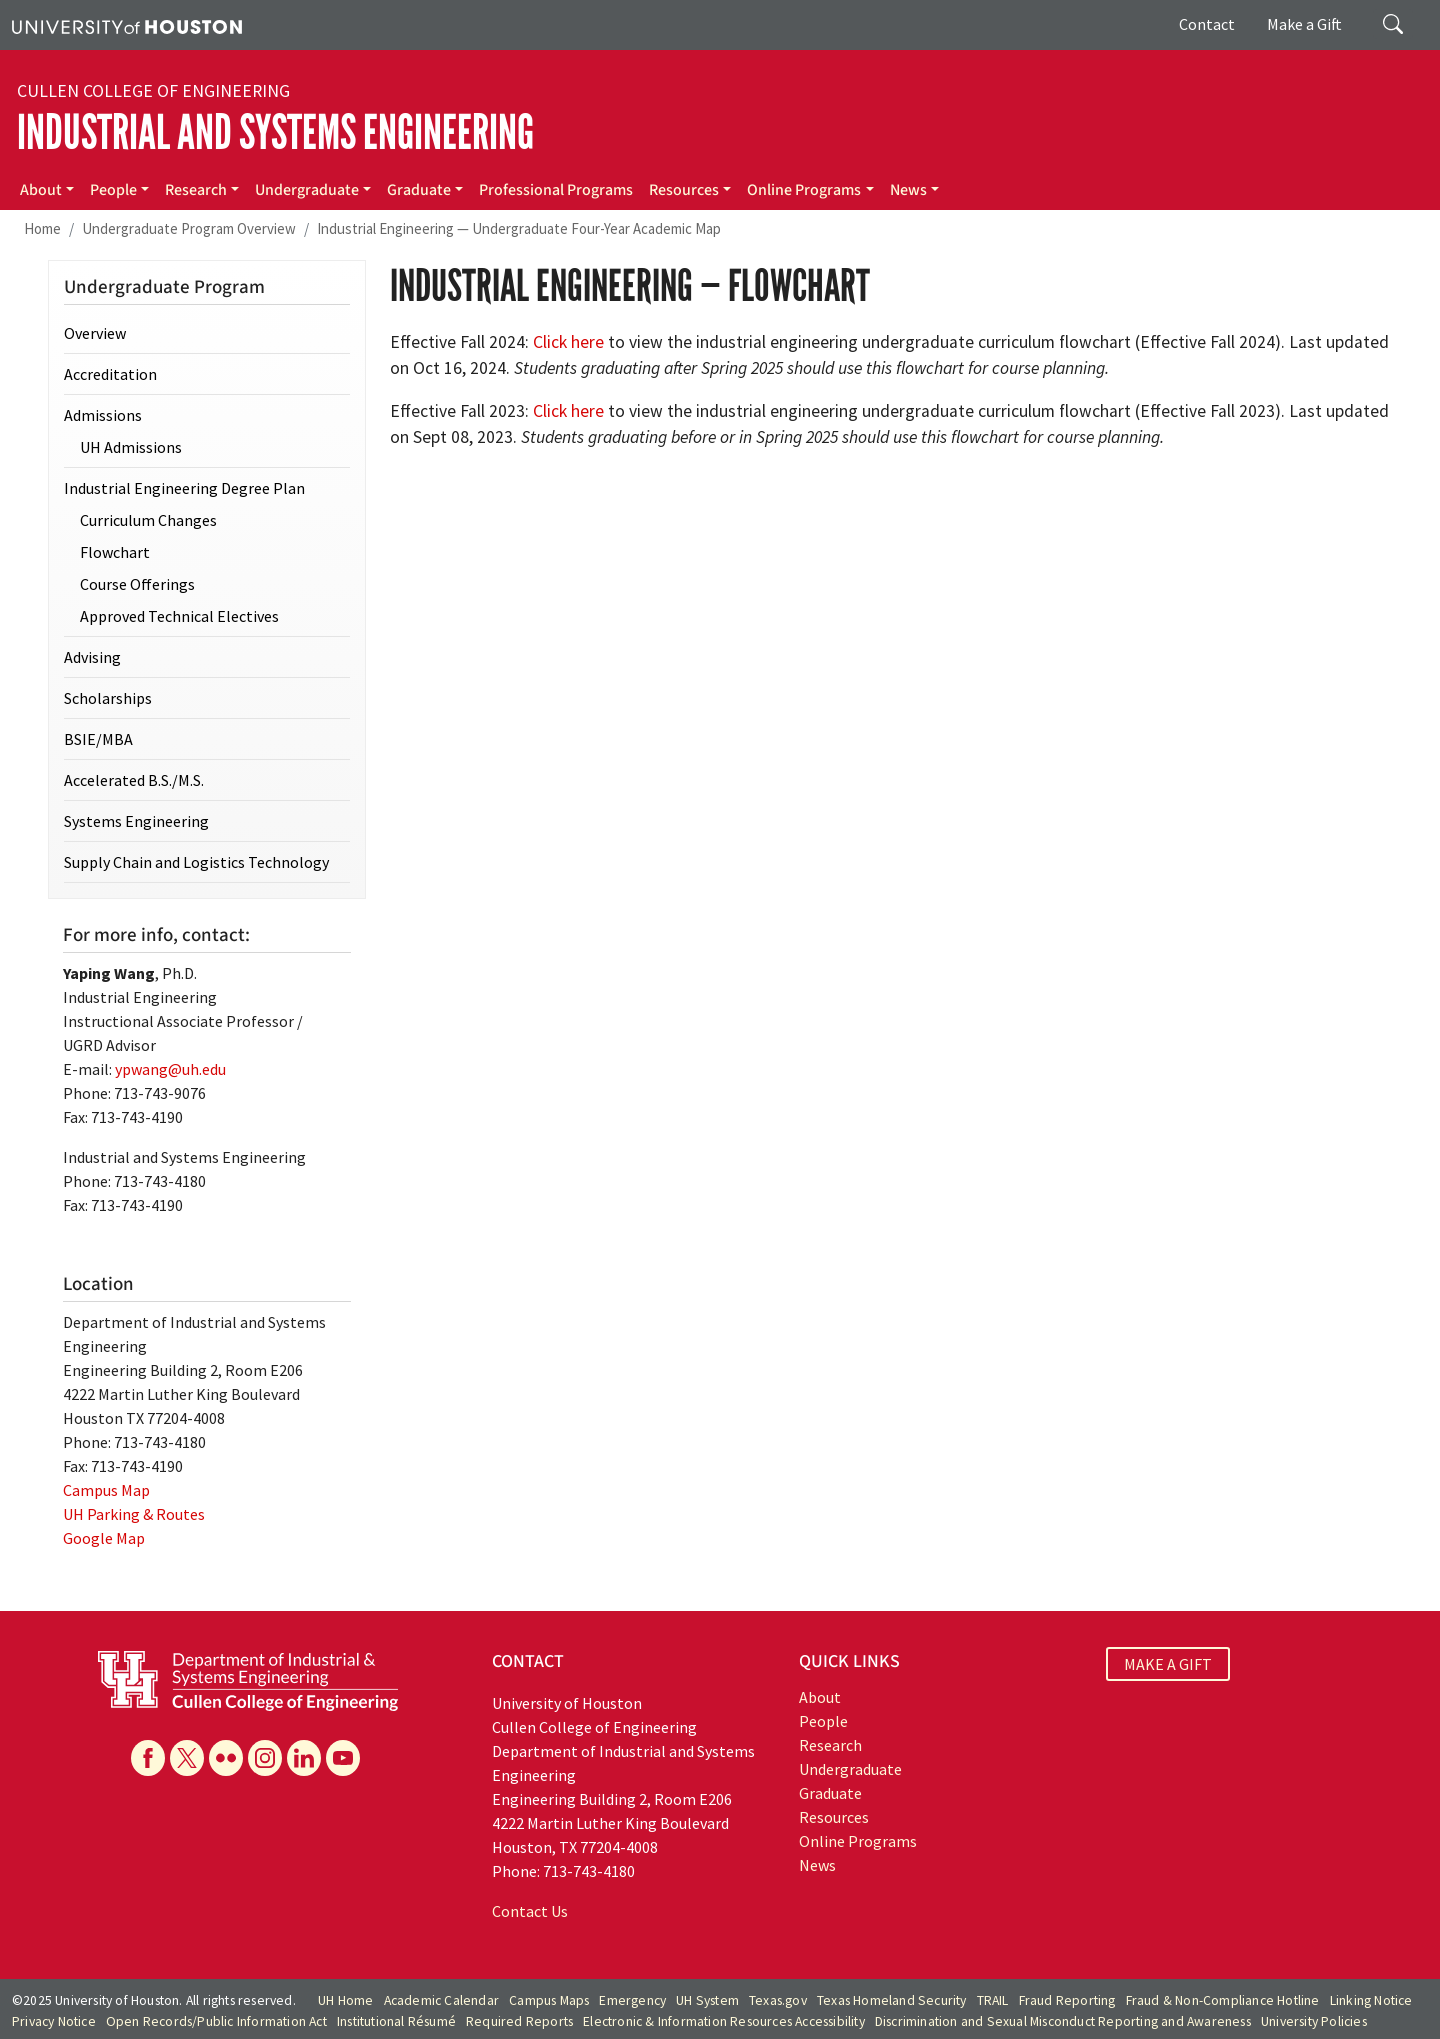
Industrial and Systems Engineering (275, 132)
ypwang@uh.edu (170, 1069)
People (113, 190)
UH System (707, 2000)
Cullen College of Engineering (153, 91)
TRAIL (993, 2000)
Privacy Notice (54, 2021)
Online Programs (804, 190)
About (41, 190)
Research (196, 190)
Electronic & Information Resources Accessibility (724, 2021)
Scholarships (108, 698)
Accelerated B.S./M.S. (134, 780)
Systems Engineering (136, 821)
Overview (95, 333)
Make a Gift (1304, 24)
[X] (187, 1758)
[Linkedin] (304, 1758)
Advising (92, 657)
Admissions (103, 415)
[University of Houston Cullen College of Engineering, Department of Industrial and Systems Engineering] (248, 1679)
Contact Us (530, 1911)
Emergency (632, 2000)
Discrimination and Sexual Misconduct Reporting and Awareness (1063, 2021)
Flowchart (115, 552)
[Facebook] (148, 1758)
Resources (684, 190)
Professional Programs (556, 190)
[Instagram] (265, 1758)
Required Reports (519, 2021)
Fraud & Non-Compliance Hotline (1223, 2000)
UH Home (345, 2000)
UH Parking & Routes (134, 1514)
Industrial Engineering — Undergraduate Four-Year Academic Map (519, 228)
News (908, 190)
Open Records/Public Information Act (216, 2021)
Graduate (419, 190)
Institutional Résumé (396, 2021)
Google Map (104, 1538)
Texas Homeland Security (892, 2000)
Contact (1207, 24)
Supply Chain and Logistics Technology (196, 862)
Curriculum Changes (148, 520)
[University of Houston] (127, 25)
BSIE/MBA (98, 739)
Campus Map (106, 1490)
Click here (568, 342)
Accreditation (110, 374)
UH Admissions (131, 447)
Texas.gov (778, 2000)
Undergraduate (307, 190)
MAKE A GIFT (1168, 1664)
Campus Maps (549, 2000)
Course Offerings (137, 584)
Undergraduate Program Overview (189, 228)
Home (42, 228)
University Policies (1314, 2021)
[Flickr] (226, 1758)
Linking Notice (1371, 2000)
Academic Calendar (441, 2000)
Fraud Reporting (1067, 2000)
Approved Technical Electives (179, 616)
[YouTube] (343, 1758)
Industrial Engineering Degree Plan (184, 488)
